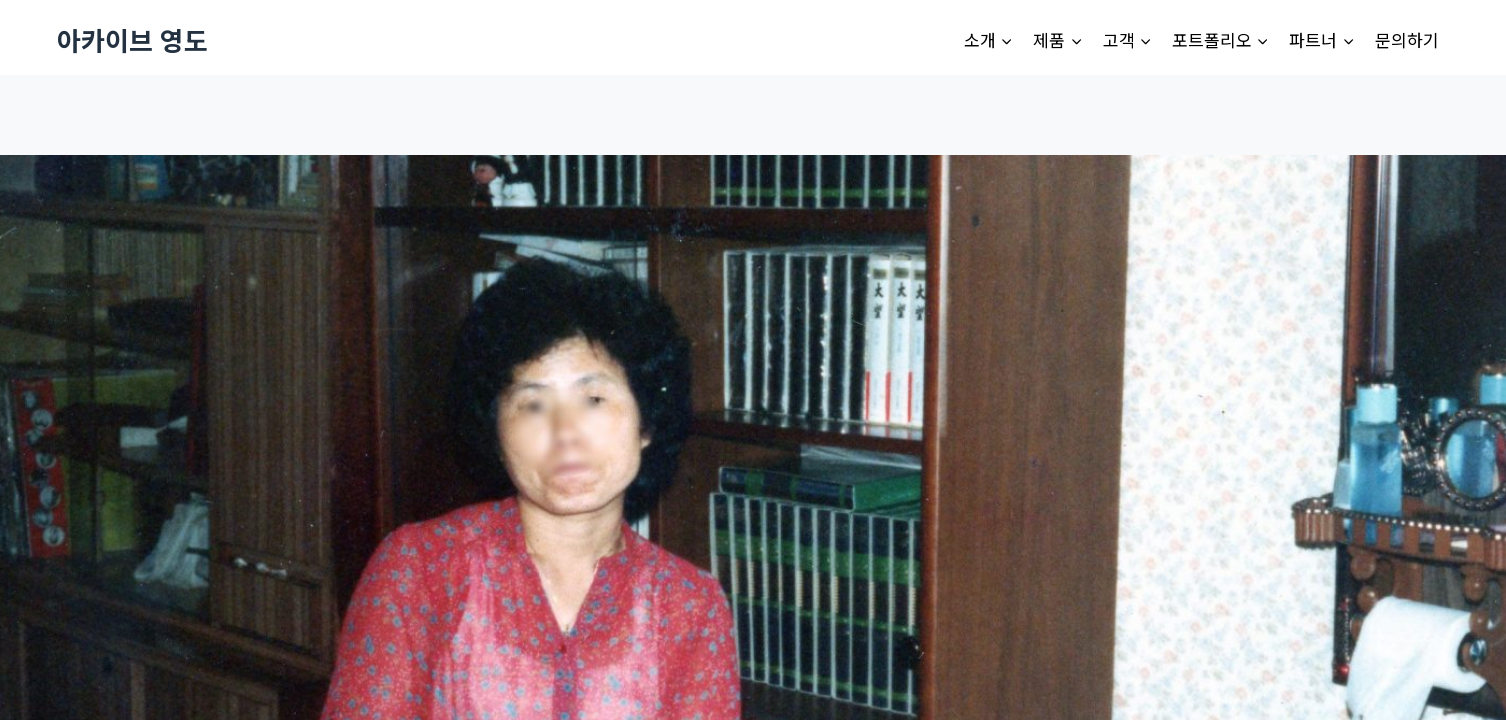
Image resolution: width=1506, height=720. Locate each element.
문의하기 (1407, 39)
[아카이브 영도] (132, 39)
